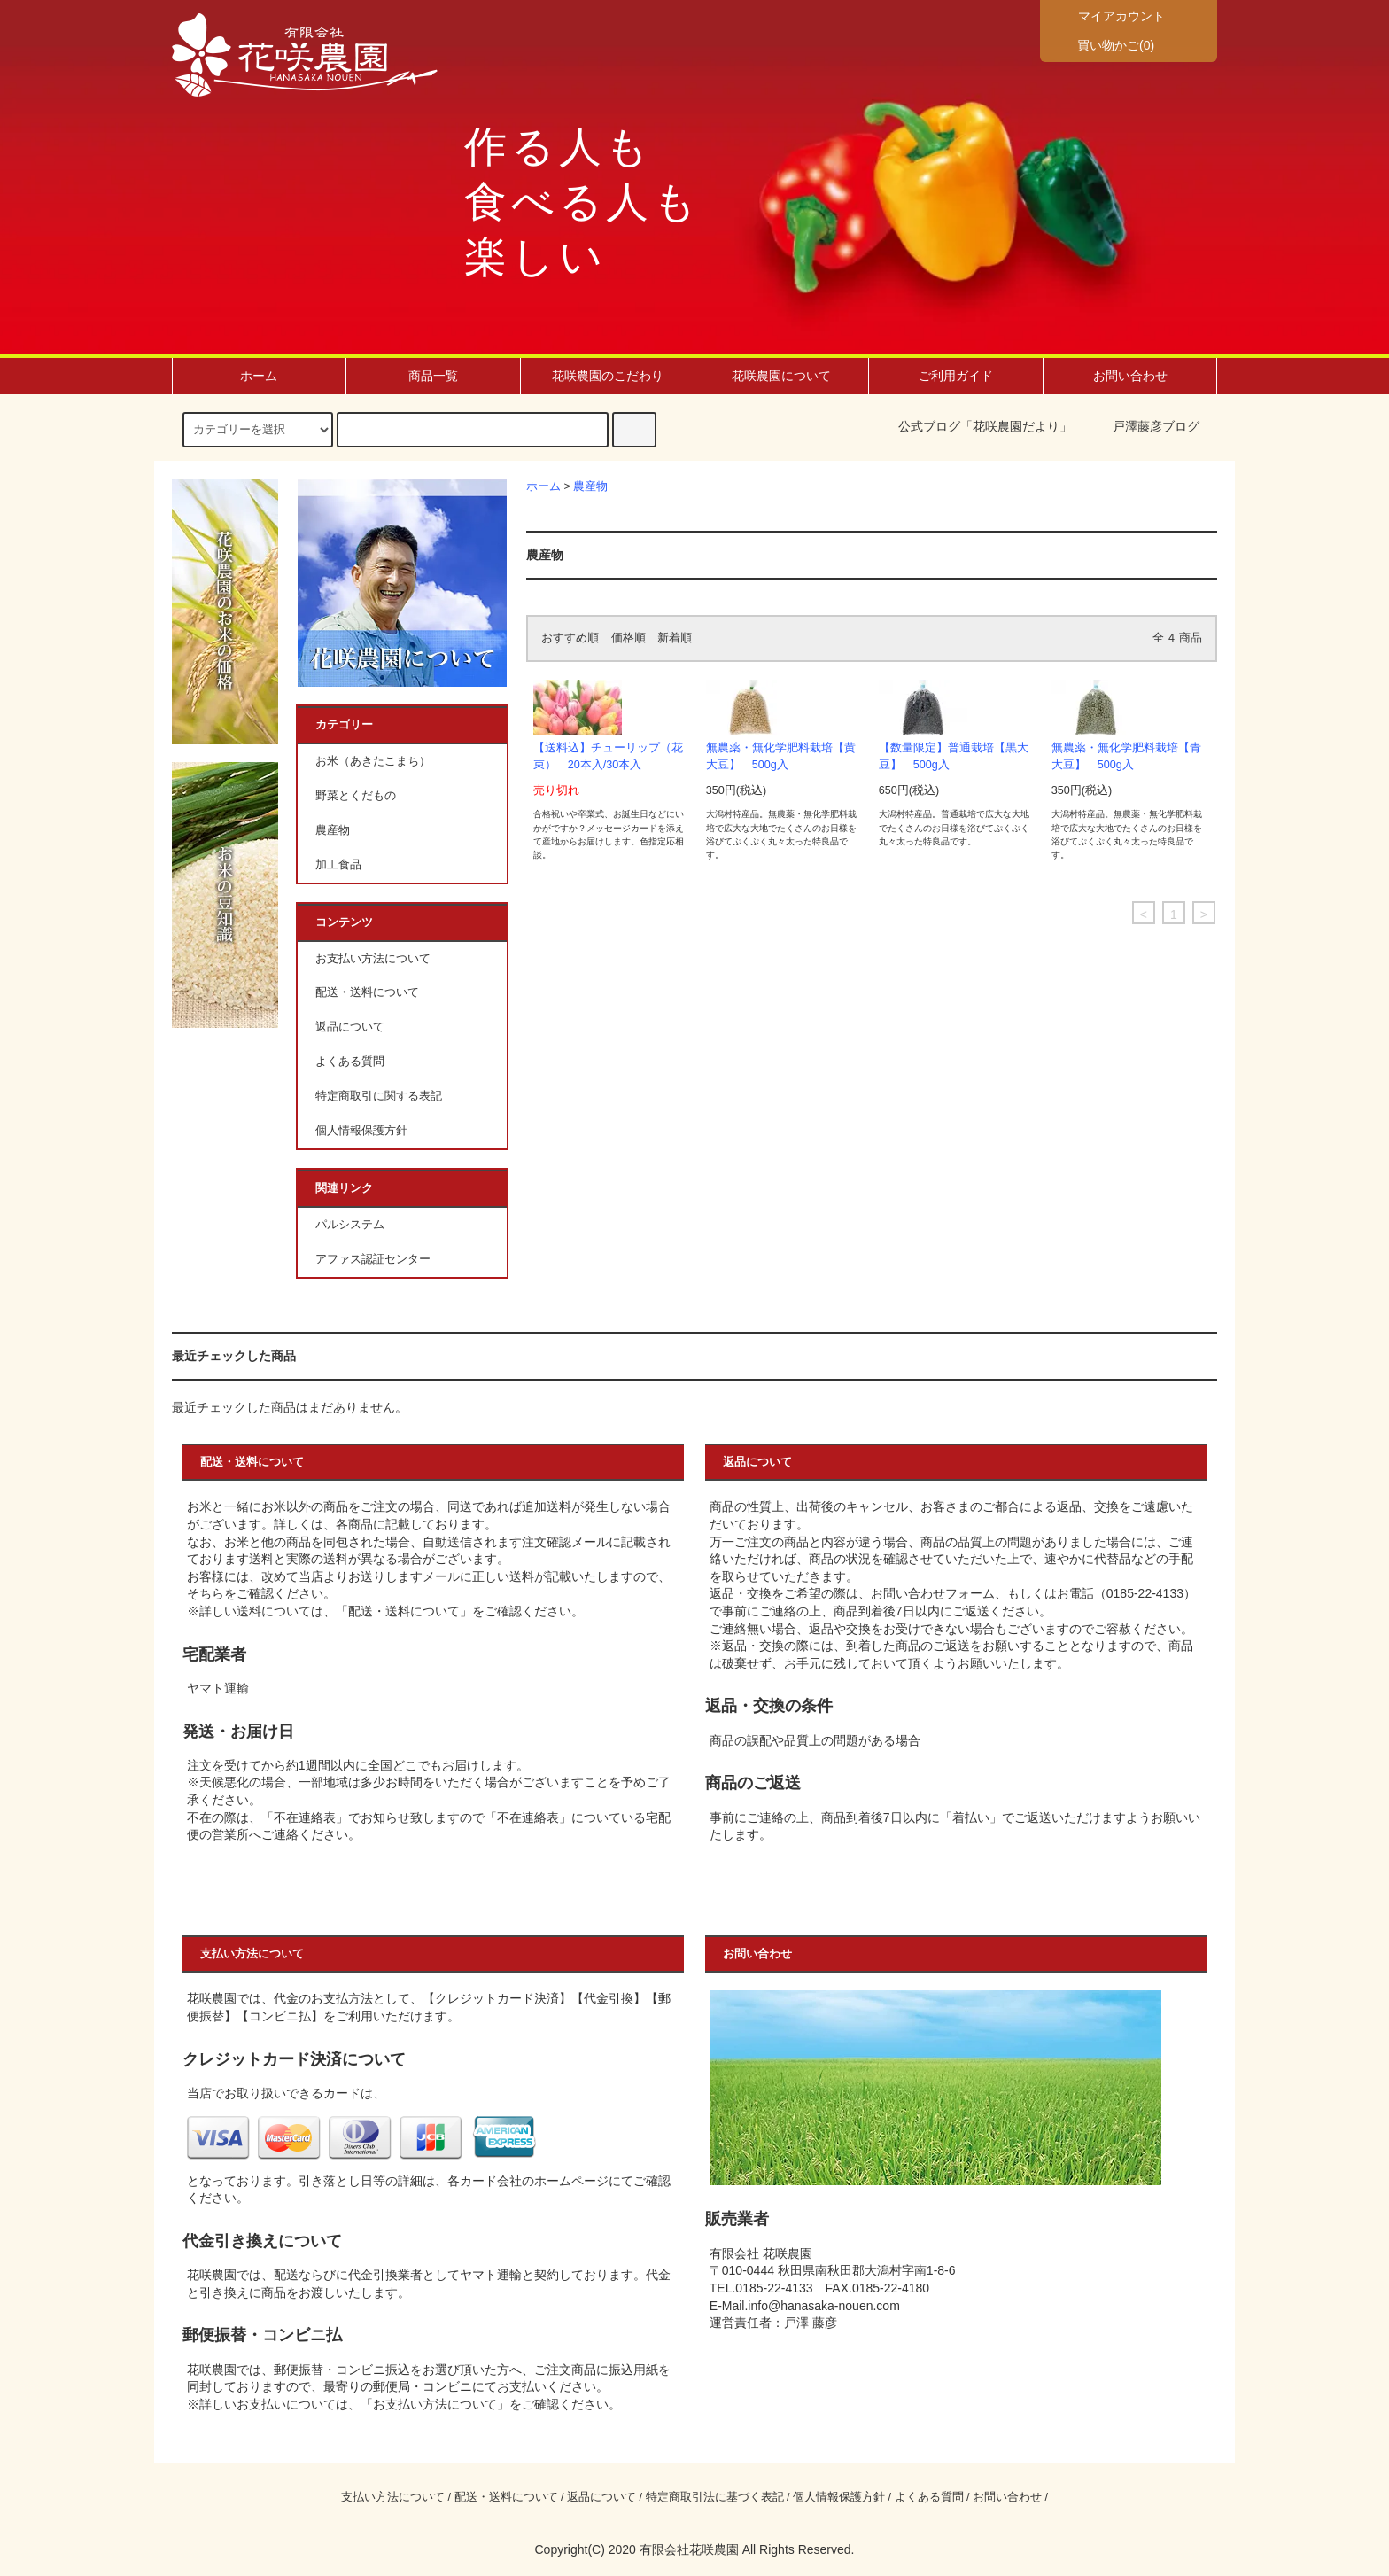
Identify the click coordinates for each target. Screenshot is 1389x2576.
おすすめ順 (570, 638)
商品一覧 (433, 376)
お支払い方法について (373, 959)
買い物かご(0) (1105, 44)
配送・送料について (367, 992)
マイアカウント (1120, 16)
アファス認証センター (373, 1259)
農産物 (590, 486)
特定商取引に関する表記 (378, 1096)
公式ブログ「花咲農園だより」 (985, 426)
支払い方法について (393, 2497)
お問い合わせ (1130, 376)
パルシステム (349, 1224)
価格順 (628, 638)
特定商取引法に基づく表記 (715, 2497)
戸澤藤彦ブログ (1156, 426)
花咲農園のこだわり (607, 376)
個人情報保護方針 (361, 1131)
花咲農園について (781, 376)
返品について (349, 1027)
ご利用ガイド (956, 376)
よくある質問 (349, 1061)
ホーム (258, 376)
